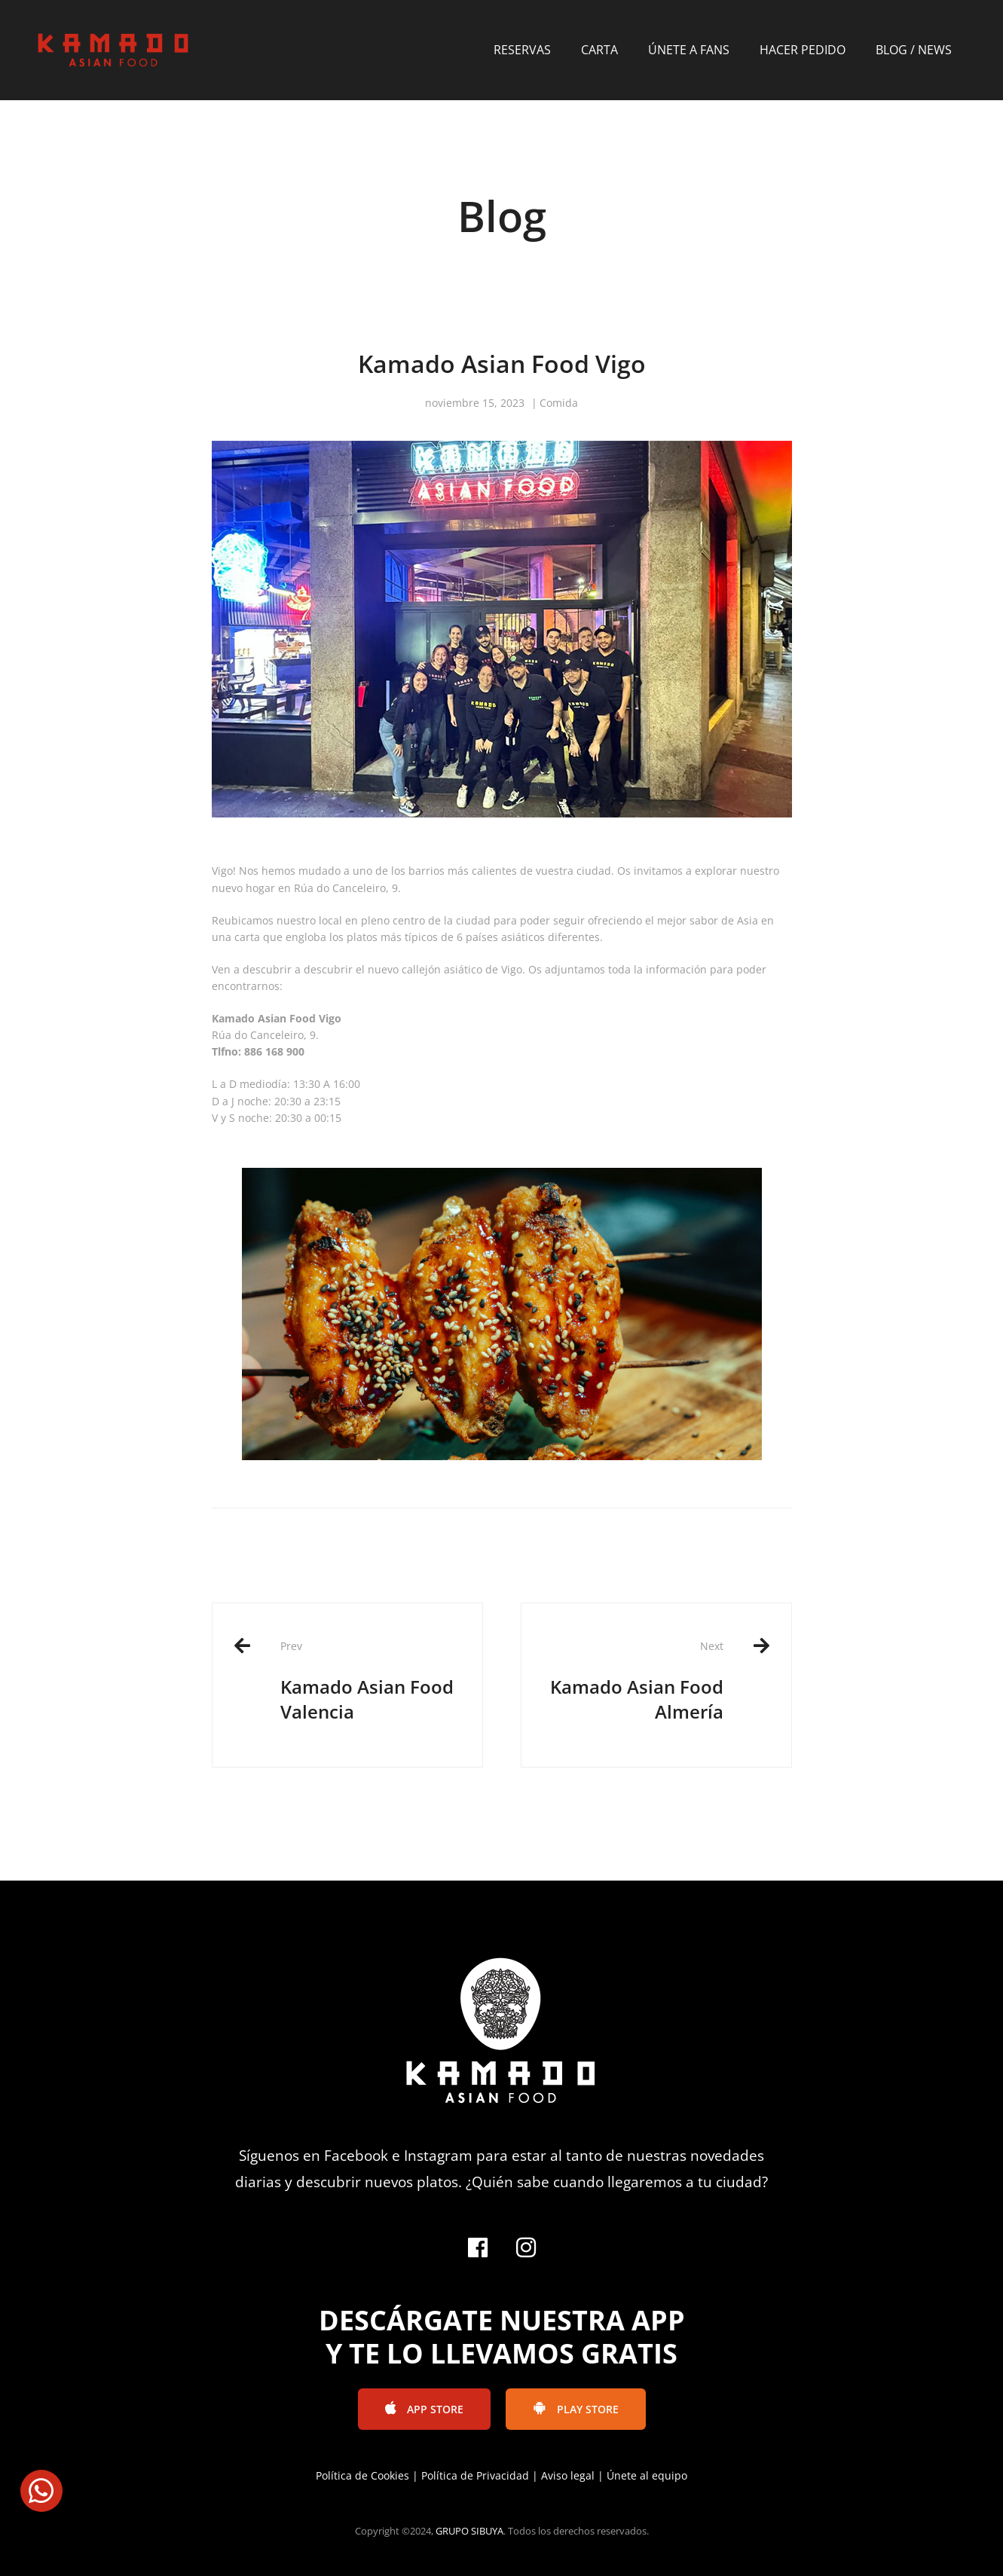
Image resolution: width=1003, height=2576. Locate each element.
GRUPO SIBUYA (469, 2531)
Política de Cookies (362, 2475)
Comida (559, 403)
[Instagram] (526, 2247)
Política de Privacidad (475, 2475)
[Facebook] (478, 2247)
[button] (41, 2491)
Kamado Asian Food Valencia (370, 1681)
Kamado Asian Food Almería (633, 1681)
